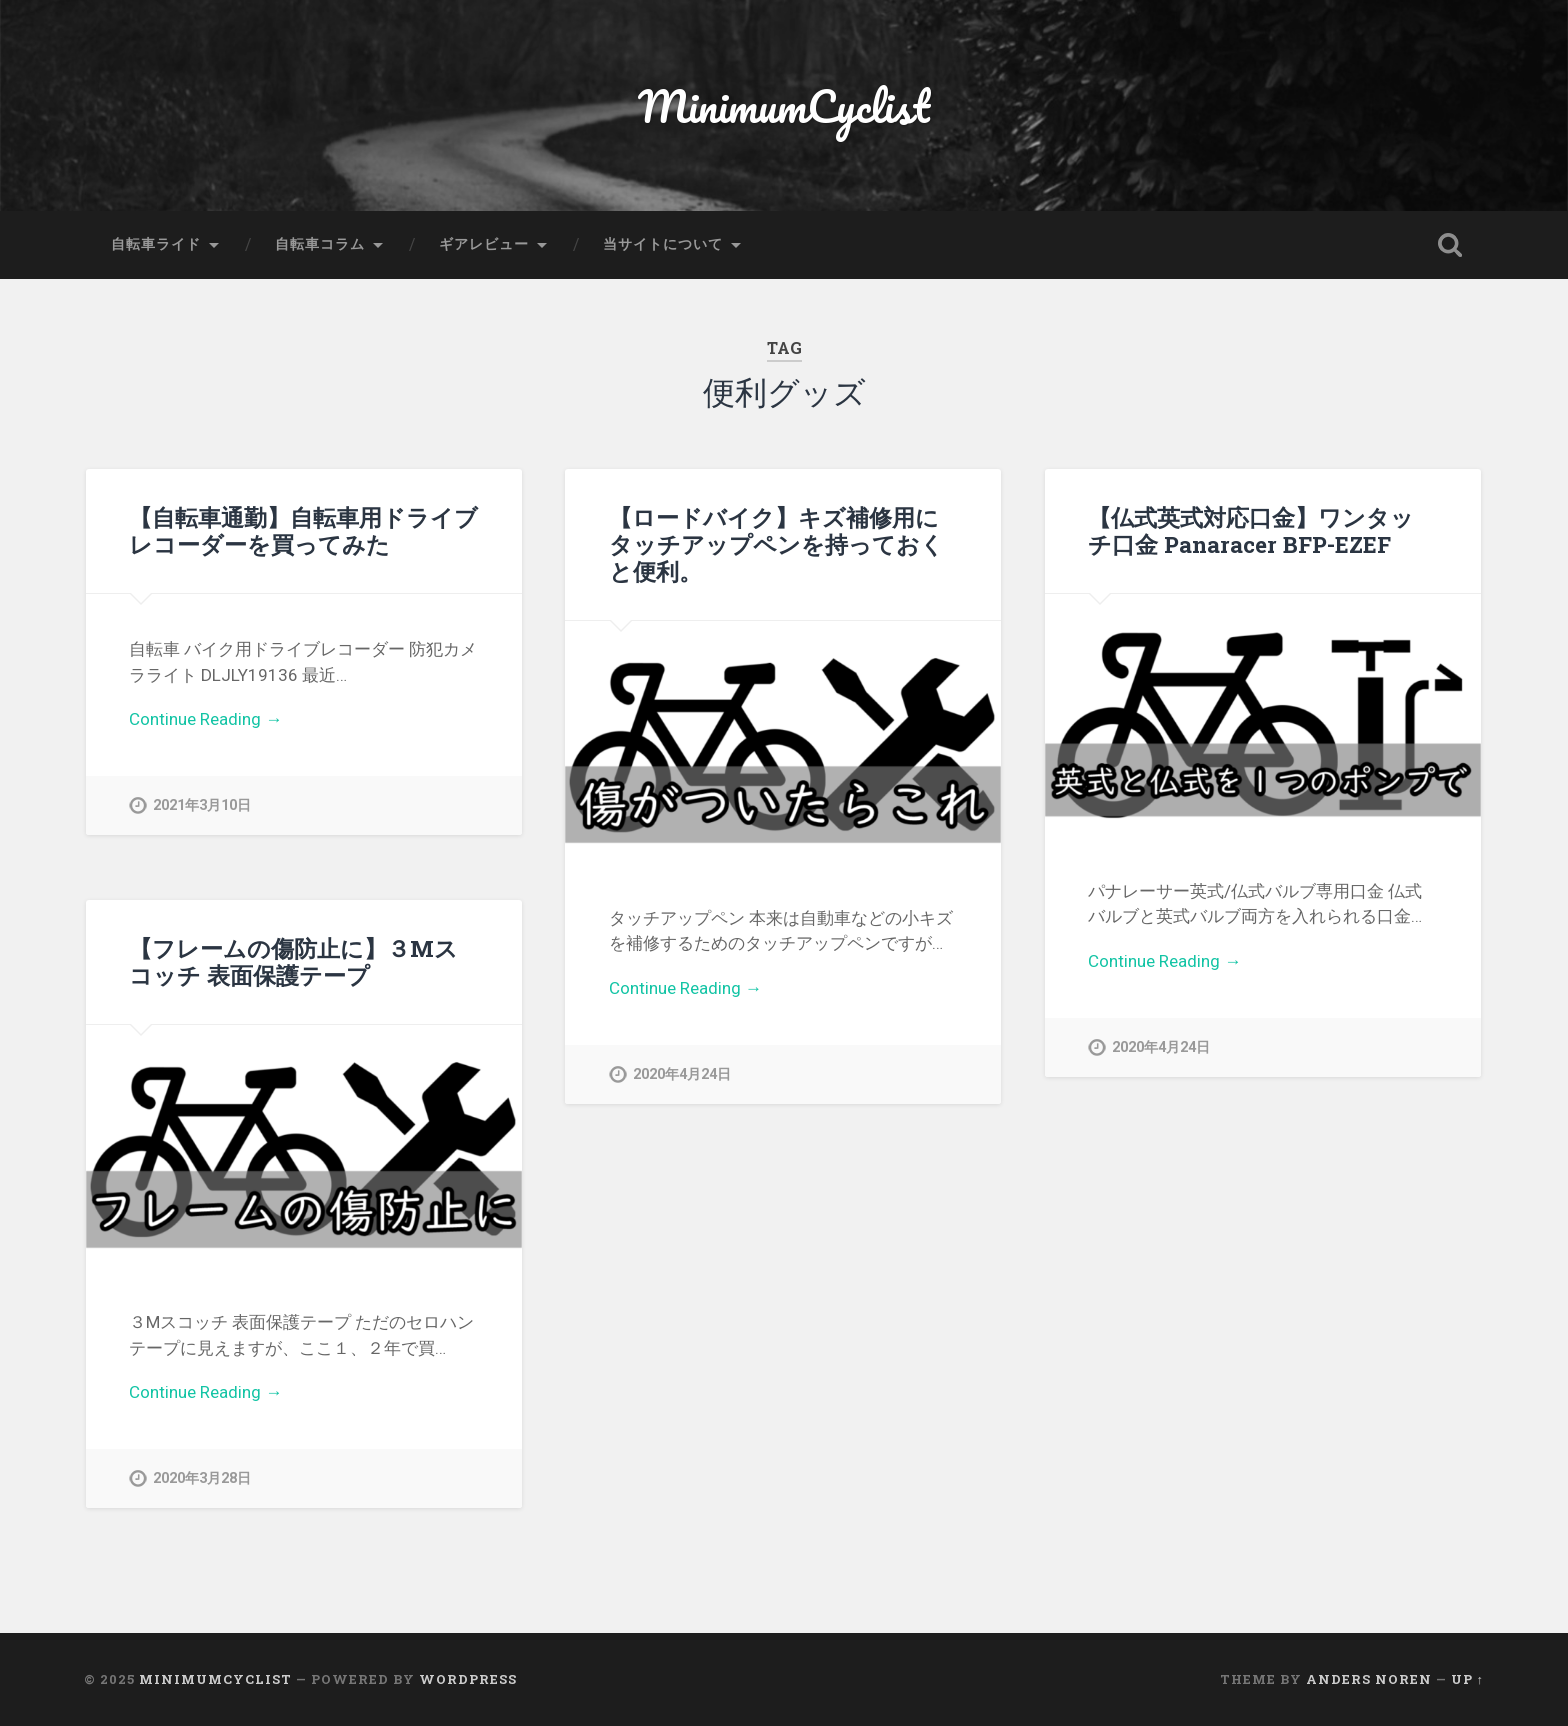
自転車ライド (156, 244)
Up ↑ (1467, 1679)
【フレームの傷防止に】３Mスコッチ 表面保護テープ (293, 961)
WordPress (468, 1679)
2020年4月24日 (682, 1074)
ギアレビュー (484, 244)
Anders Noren (1369, 1679)
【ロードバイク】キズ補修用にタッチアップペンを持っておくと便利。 (776, 544)
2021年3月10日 (202, 805)
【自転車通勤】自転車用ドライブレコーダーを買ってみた (303, 530)
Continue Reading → (205, 719)
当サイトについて (663, 244)
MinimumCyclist (784, 105)
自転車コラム (320, 244)
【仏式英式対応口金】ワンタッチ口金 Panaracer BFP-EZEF (1251, 530)
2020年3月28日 (202, 1478)
